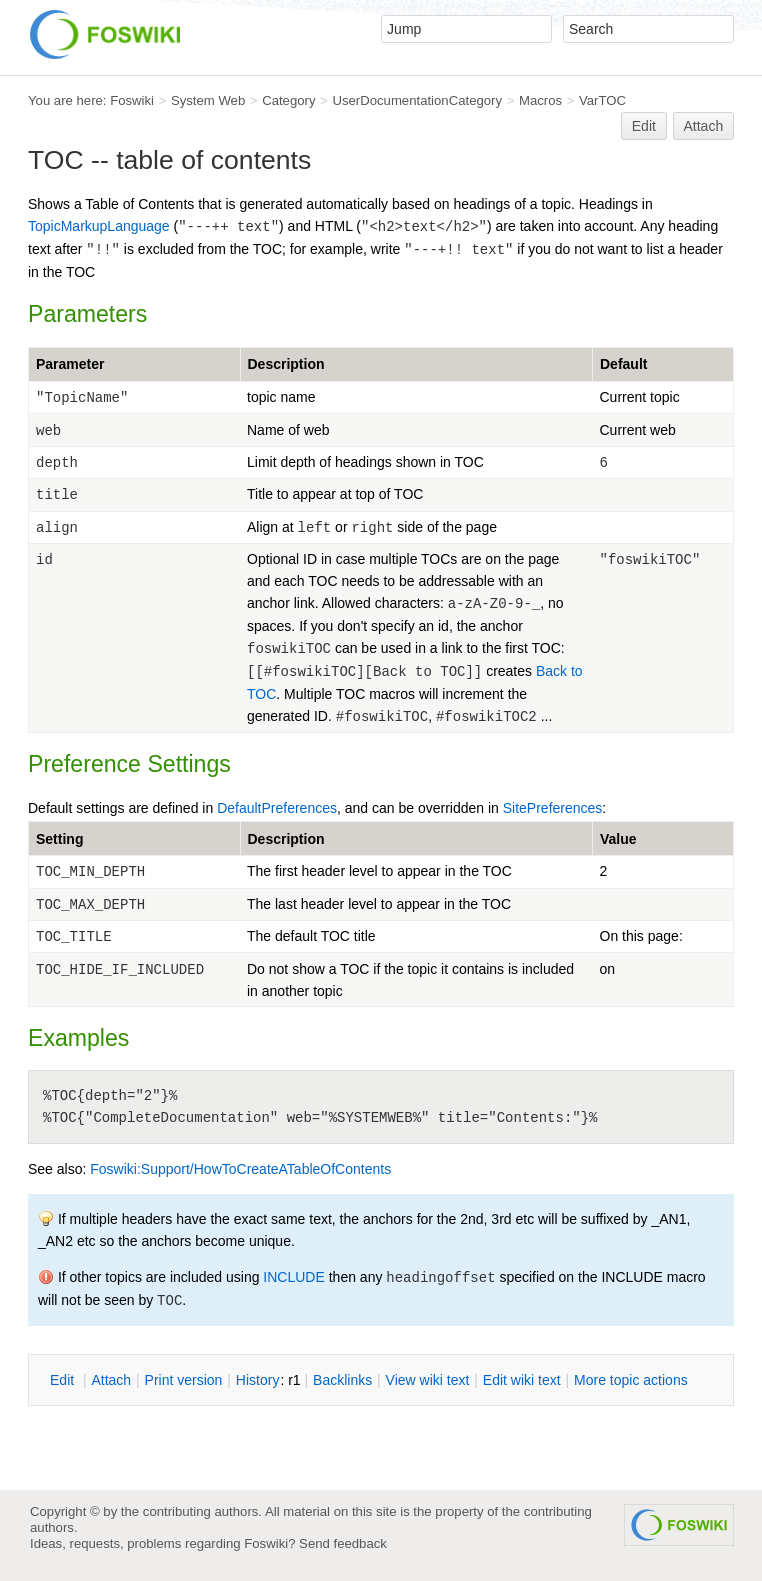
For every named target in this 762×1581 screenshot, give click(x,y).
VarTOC (602, 100)
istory (258, 1380)
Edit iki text (522, 1380)
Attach (704, 126)
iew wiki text (428, 1380)
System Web (208, 100)
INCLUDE (293, 1277)
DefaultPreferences (277, 808)
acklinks (342, 1380)
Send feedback (343, 1543)
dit (64, 1380)
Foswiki (132, 100)
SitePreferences (553, 808)
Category (288, 100)
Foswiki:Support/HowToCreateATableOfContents (240, 1169)
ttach (111, 1380)
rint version (184, 1380)
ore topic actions (631, 1380)
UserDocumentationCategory (417, 100)
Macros (540, 100)
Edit (644, 126)
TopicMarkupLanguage (99, 226)
